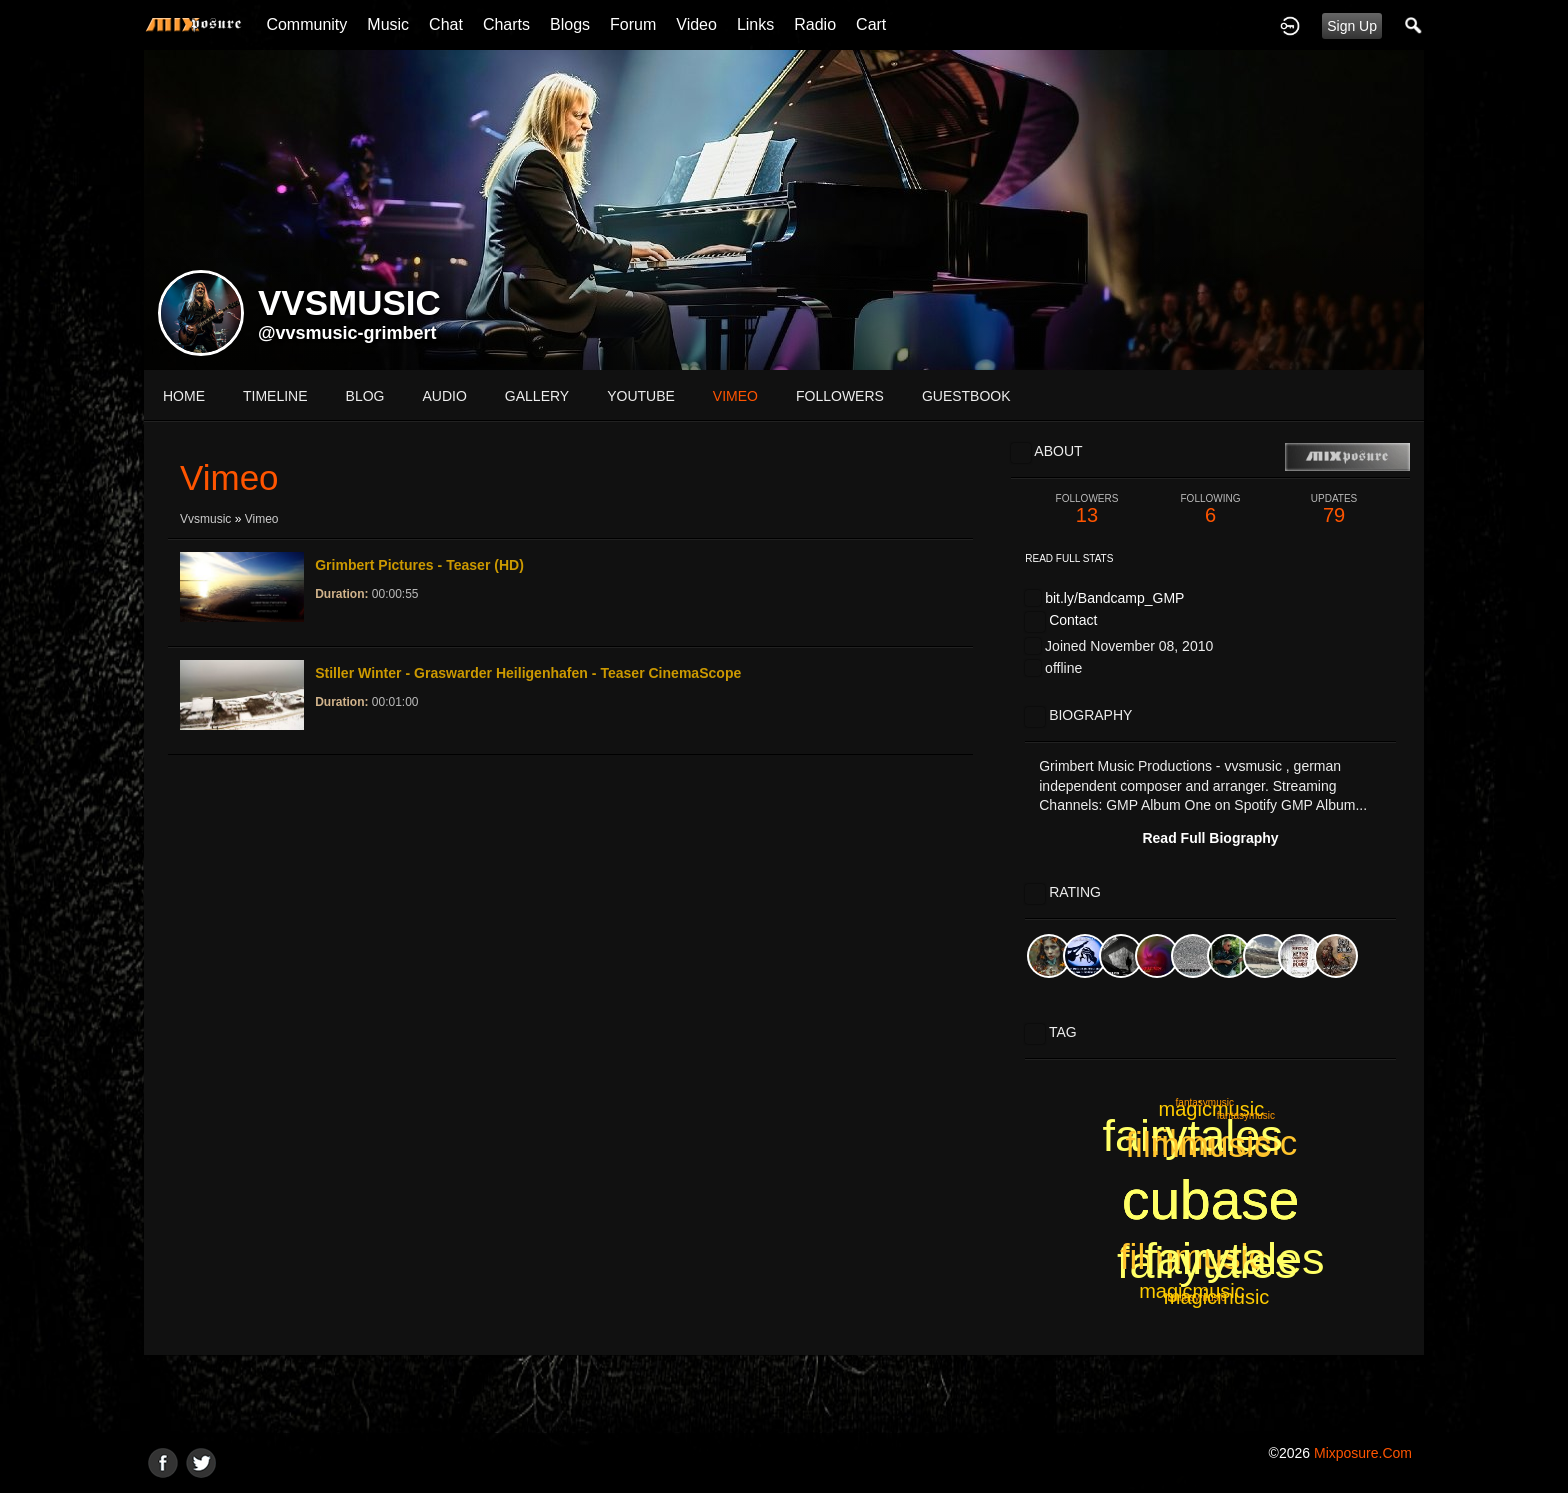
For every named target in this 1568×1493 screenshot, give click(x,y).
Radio (815, 24)
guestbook (966, 396)
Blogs (570, 24)
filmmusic (1193, 1256)
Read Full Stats (1069, 558)
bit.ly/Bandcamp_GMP (1114, 598)
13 (1087, 509)
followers (840, 396)
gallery (537, 396)
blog (365, 396)
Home (184, 396)
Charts (506, 24)
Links (755, 24)
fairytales (1193, 1135)
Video (696, 24)
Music (388, 24)
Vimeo (262, 519)
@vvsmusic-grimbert (347, 333)
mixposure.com (1363, 1453)
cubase (1210, 1200)
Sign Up (1352, 26)
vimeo (735, 396)
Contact (1073, 620)
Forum (633, 24)
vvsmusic (205, 519)
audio (444, 396)
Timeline (275, 396)
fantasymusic (1205, 1102)
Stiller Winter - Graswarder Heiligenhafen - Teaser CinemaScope (528, 673)
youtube (641, 396)
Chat (446, 24)
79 (1334, 509)
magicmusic (1192, 1291)
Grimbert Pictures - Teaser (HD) (419, 565)
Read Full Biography (1210, 838)
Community (306, 24)
